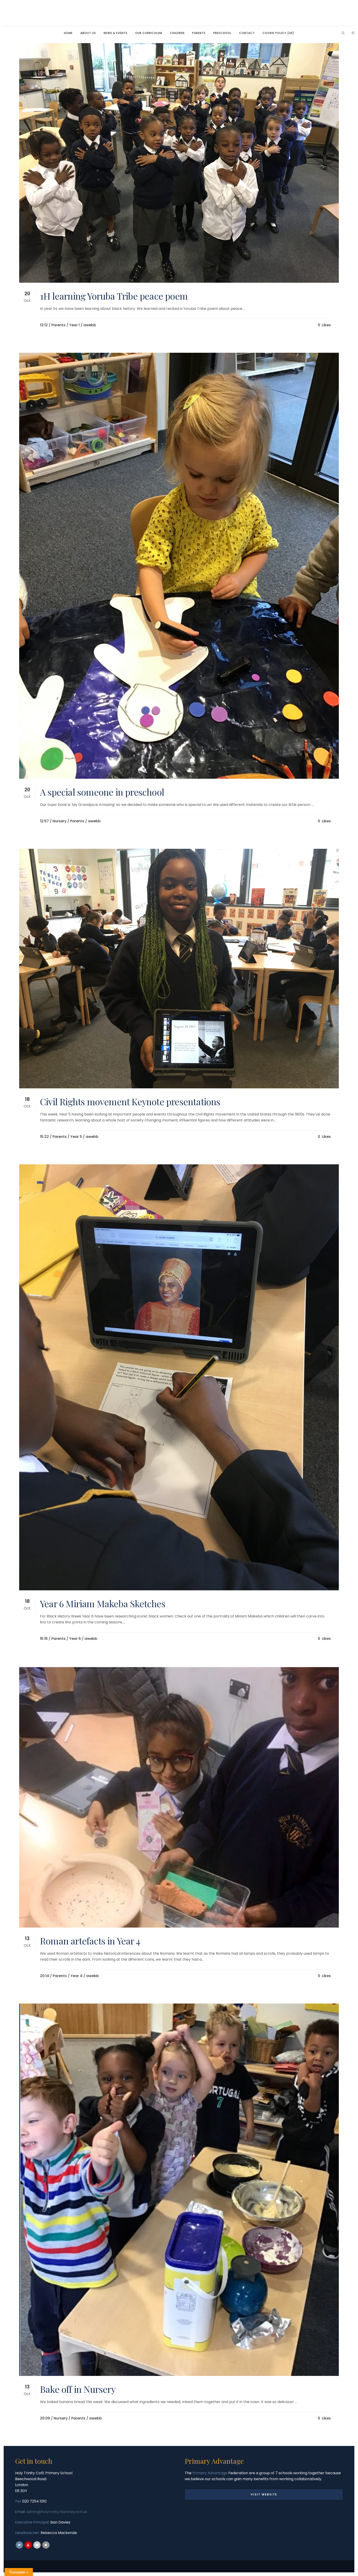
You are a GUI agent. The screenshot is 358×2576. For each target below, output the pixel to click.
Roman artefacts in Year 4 (90, 1941)
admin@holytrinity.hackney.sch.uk (56, 2511)
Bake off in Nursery (78, 2389)
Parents (58, 325)
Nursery (59, 821)
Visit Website (264, 2494)
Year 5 (76, 1136)
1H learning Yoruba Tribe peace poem (114, 296)
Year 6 (75, 1638)
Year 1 (74, 325)
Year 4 (76, 1975)
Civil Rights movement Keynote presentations (130, 1101)
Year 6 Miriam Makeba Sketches (102, 1603)
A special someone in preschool (102, 792)
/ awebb (88, 325)
